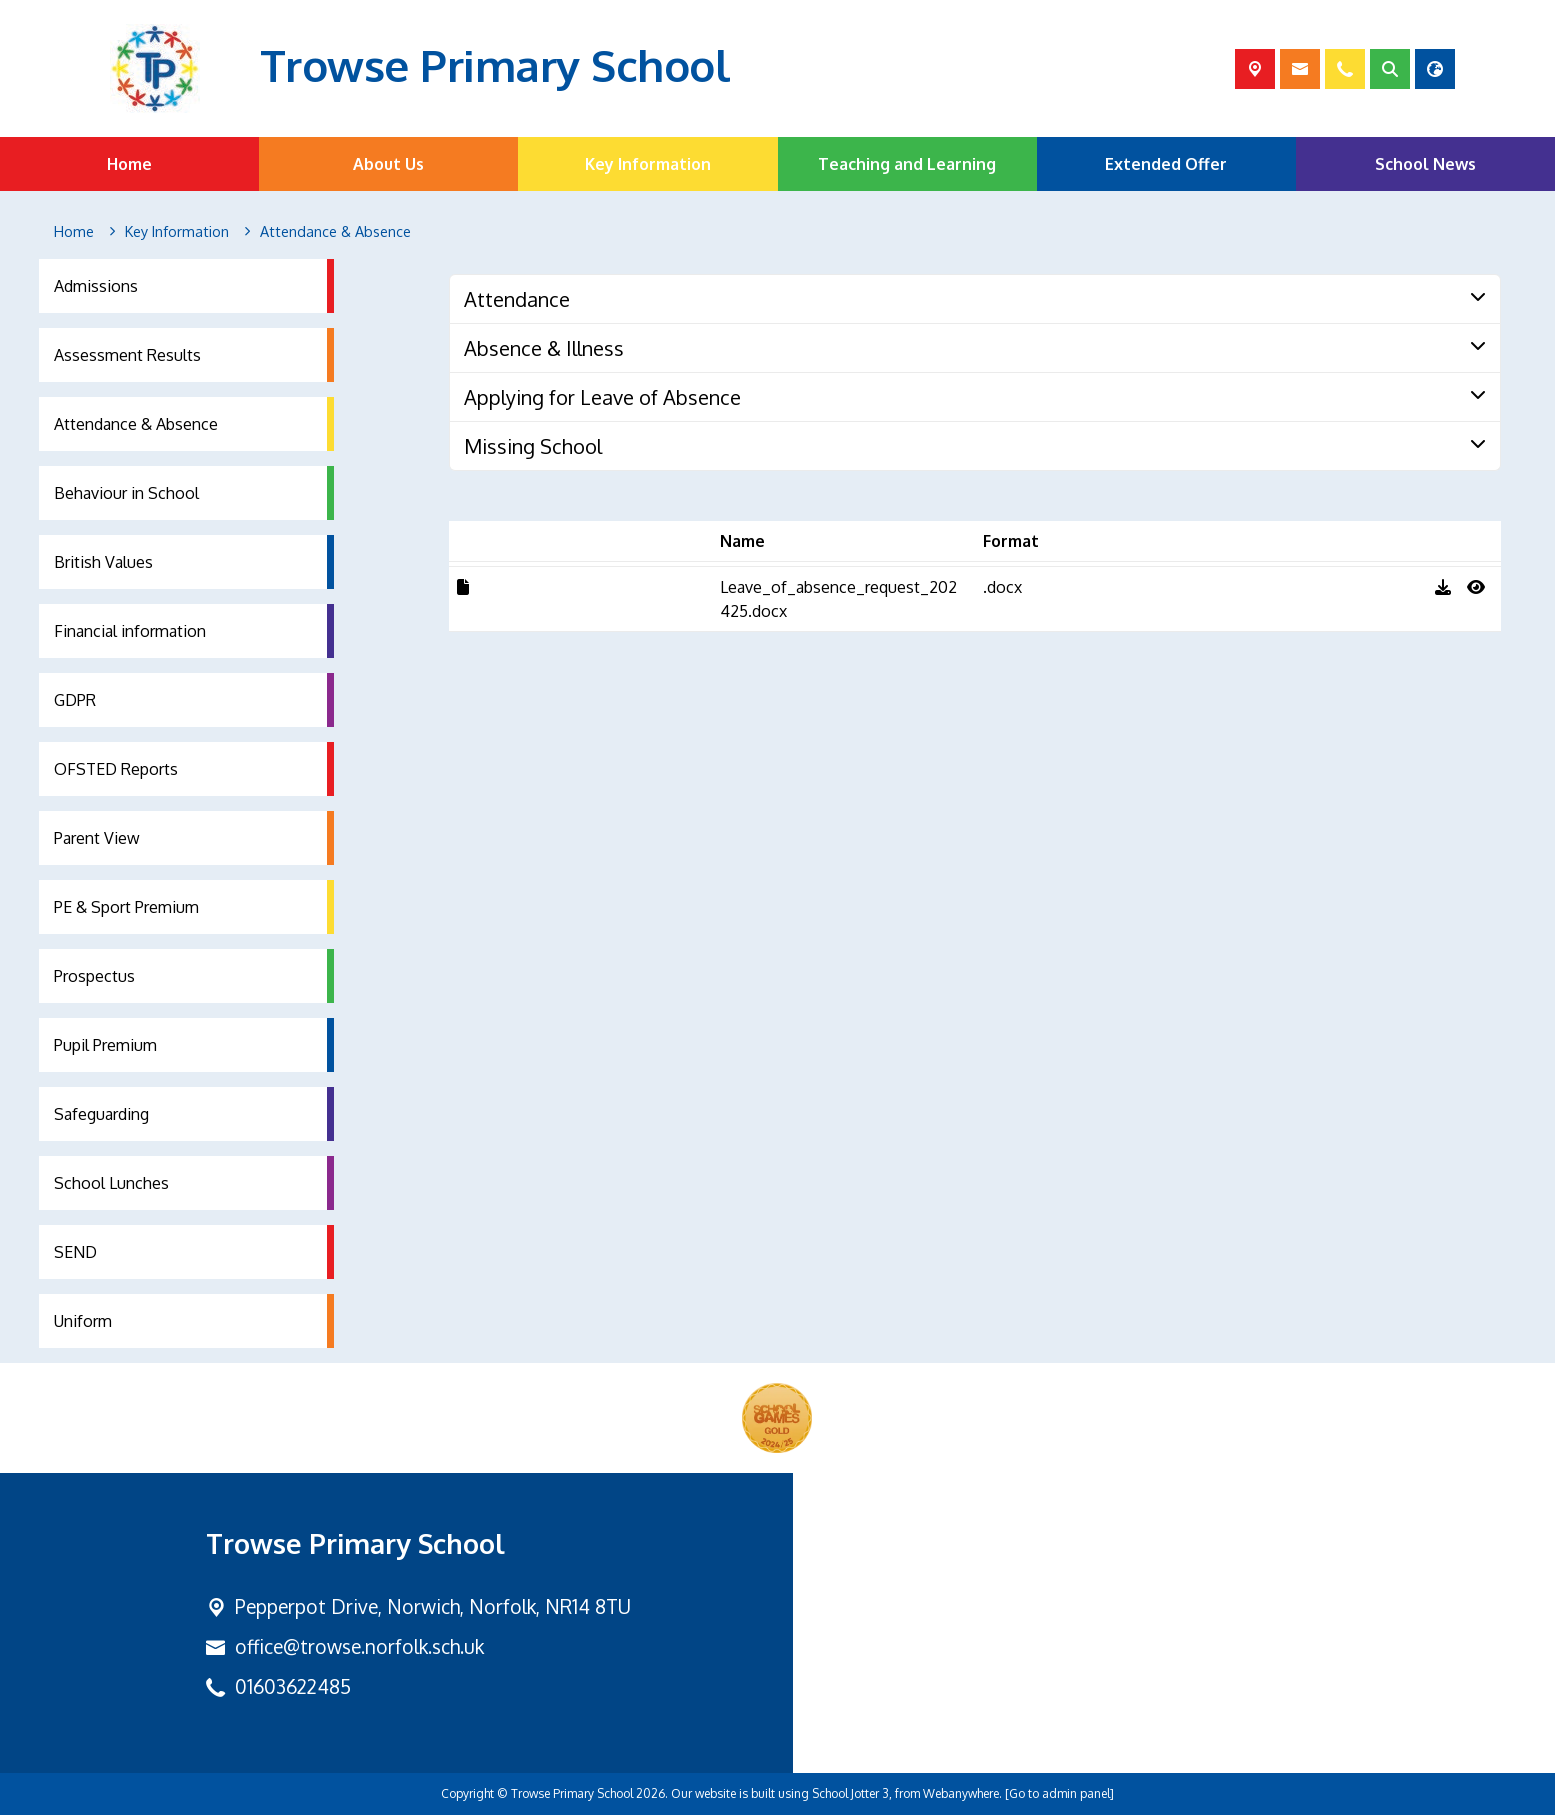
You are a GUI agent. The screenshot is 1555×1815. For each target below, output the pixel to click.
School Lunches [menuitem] (111, 1183)
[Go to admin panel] (1059, 1793)
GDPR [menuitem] (75, 700)
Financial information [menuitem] (130, 631)
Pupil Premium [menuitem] (105, 1045)
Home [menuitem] (129, 164)
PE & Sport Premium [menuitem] (126, 907)
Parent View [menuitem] (97, 838)
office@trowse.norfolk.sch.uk (359, 1646)
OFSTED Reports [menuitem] (116, 769)
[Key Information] (177, 232)
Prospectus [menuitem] (94, 976)
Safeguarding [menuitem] (101, 1114)
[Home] (74, 232)
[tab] (975, 299)
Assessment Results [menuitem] (127, 355)
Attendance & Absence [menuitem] (136, 424)
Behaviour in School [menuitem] (126, 493)
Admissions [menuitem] (96, 286)
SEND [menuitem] (75, 1252)
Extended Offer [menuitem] (1166, 164)
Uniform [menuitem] (83, 1321)
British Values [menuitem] (103, 562)
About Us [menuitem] (388, 164)
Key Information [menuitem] (648, 164)
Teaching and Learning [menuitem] (907, 164)
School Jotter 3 (850, 1793)
